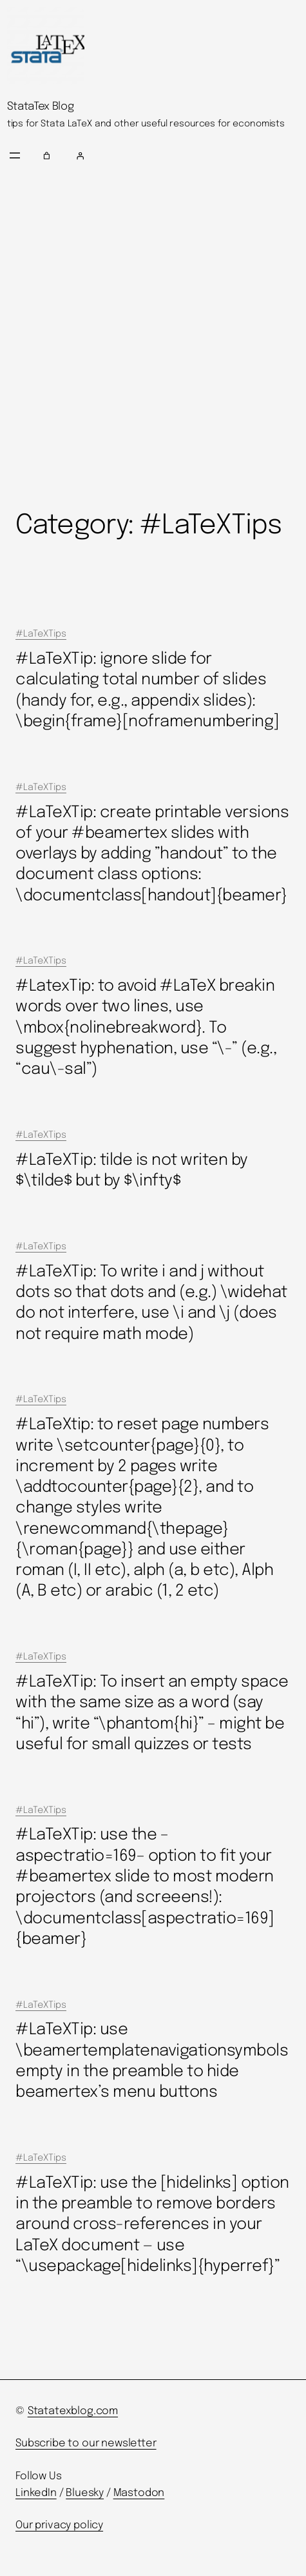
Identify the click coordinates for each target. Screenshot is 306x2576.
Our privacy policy (59, 2525)
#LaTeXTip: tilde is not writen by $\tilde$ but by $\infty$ (131, 1170)
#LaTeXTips (40, 634)
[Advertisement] (153, 340)
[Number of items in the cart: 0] (47, 155)
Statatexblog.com (73, 2411)
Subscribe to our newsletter (86, 2443)
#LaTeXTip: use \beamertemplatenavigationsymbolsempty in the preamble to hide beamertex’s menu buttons (151, 2061)
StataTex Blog (40, 106)
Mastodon (139, 2493)
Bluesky (85, 2493)
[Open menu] (15, 155)
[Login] (186, 155)
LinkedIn (36, 2493)
